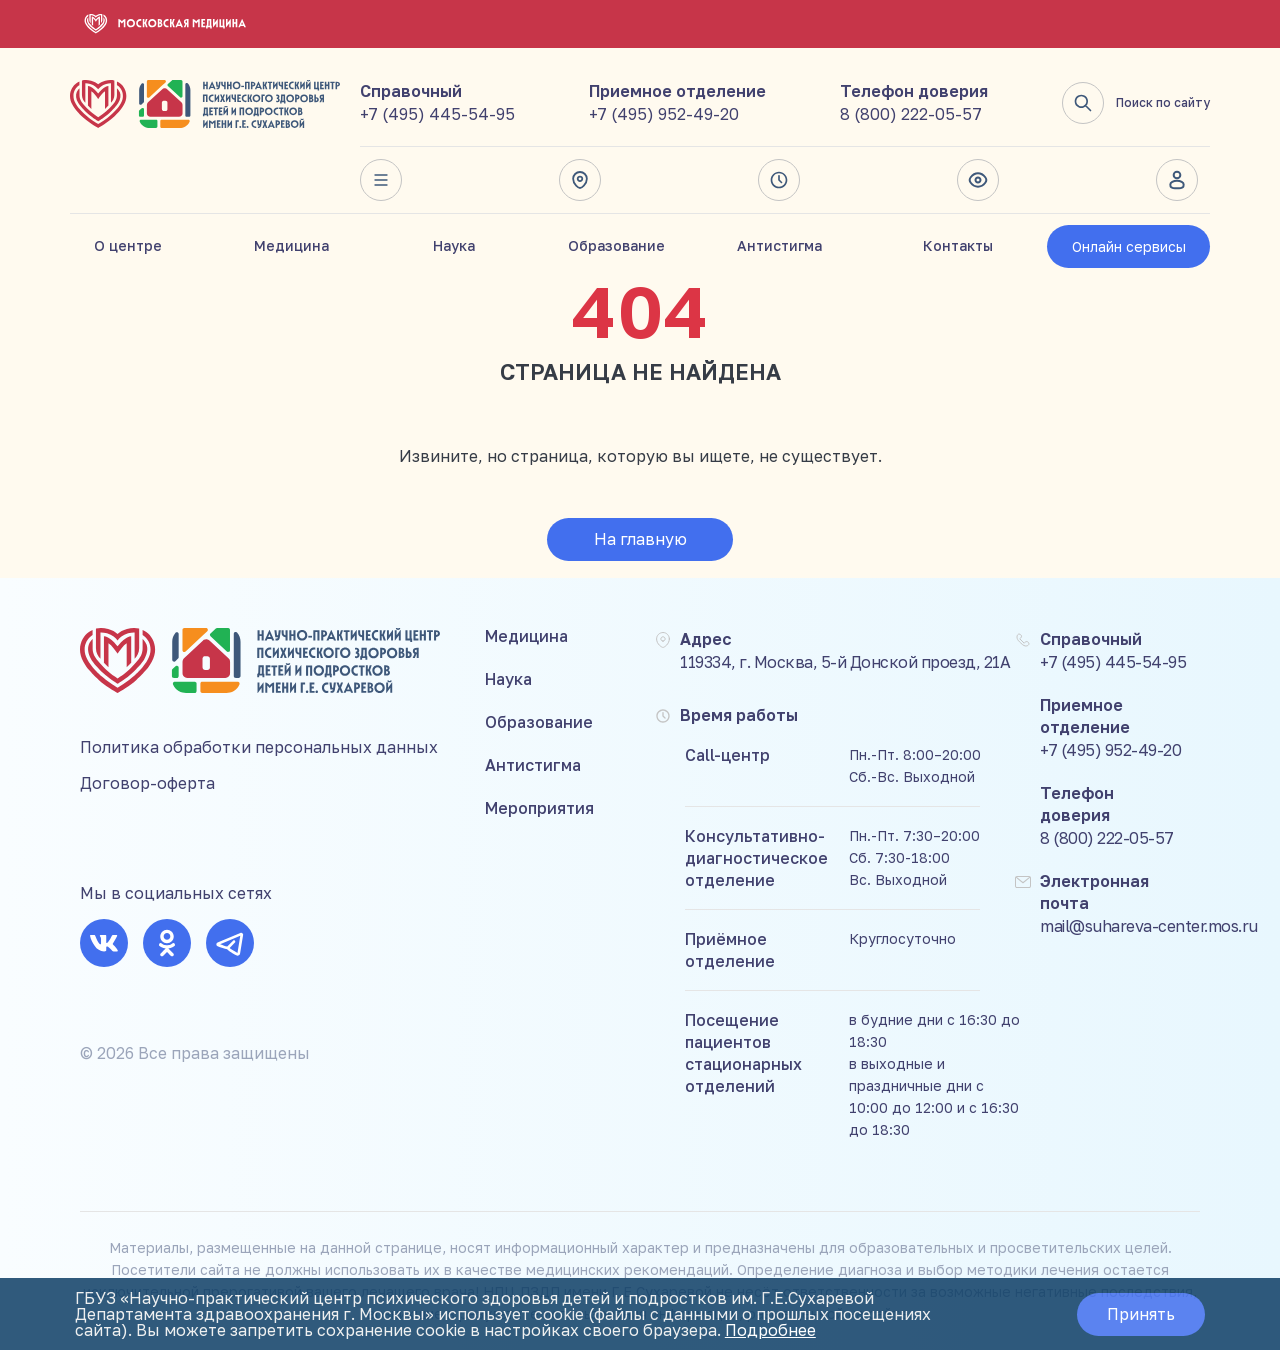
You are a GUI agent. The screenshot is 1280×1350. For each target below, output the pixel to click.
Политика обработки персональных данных (259, 747)
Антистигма (779, 245)
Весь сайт (381, 180)
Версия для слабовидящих (978, 180)
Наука (454, 245)
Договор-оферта (147, 783)
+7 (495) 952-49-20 (664, 114)
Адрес (580, 180)
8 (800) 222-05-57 (911, 114)
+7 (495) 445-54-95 (437, 114)
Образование (616, 245)
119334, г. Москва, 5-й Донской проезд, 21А (845, 662)
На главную (640, 539)
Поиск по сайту (1136, 103)
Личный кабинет (1177, 180)
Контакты (958, 245)
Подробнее (770, 1330)
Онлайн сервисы (1129, 246)
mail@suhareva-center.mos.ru (1149, 926)
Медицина (291, 245)
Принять (1141, 1314)
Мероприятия (539, 808)
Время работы (779, 180)
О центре (128, 245)
